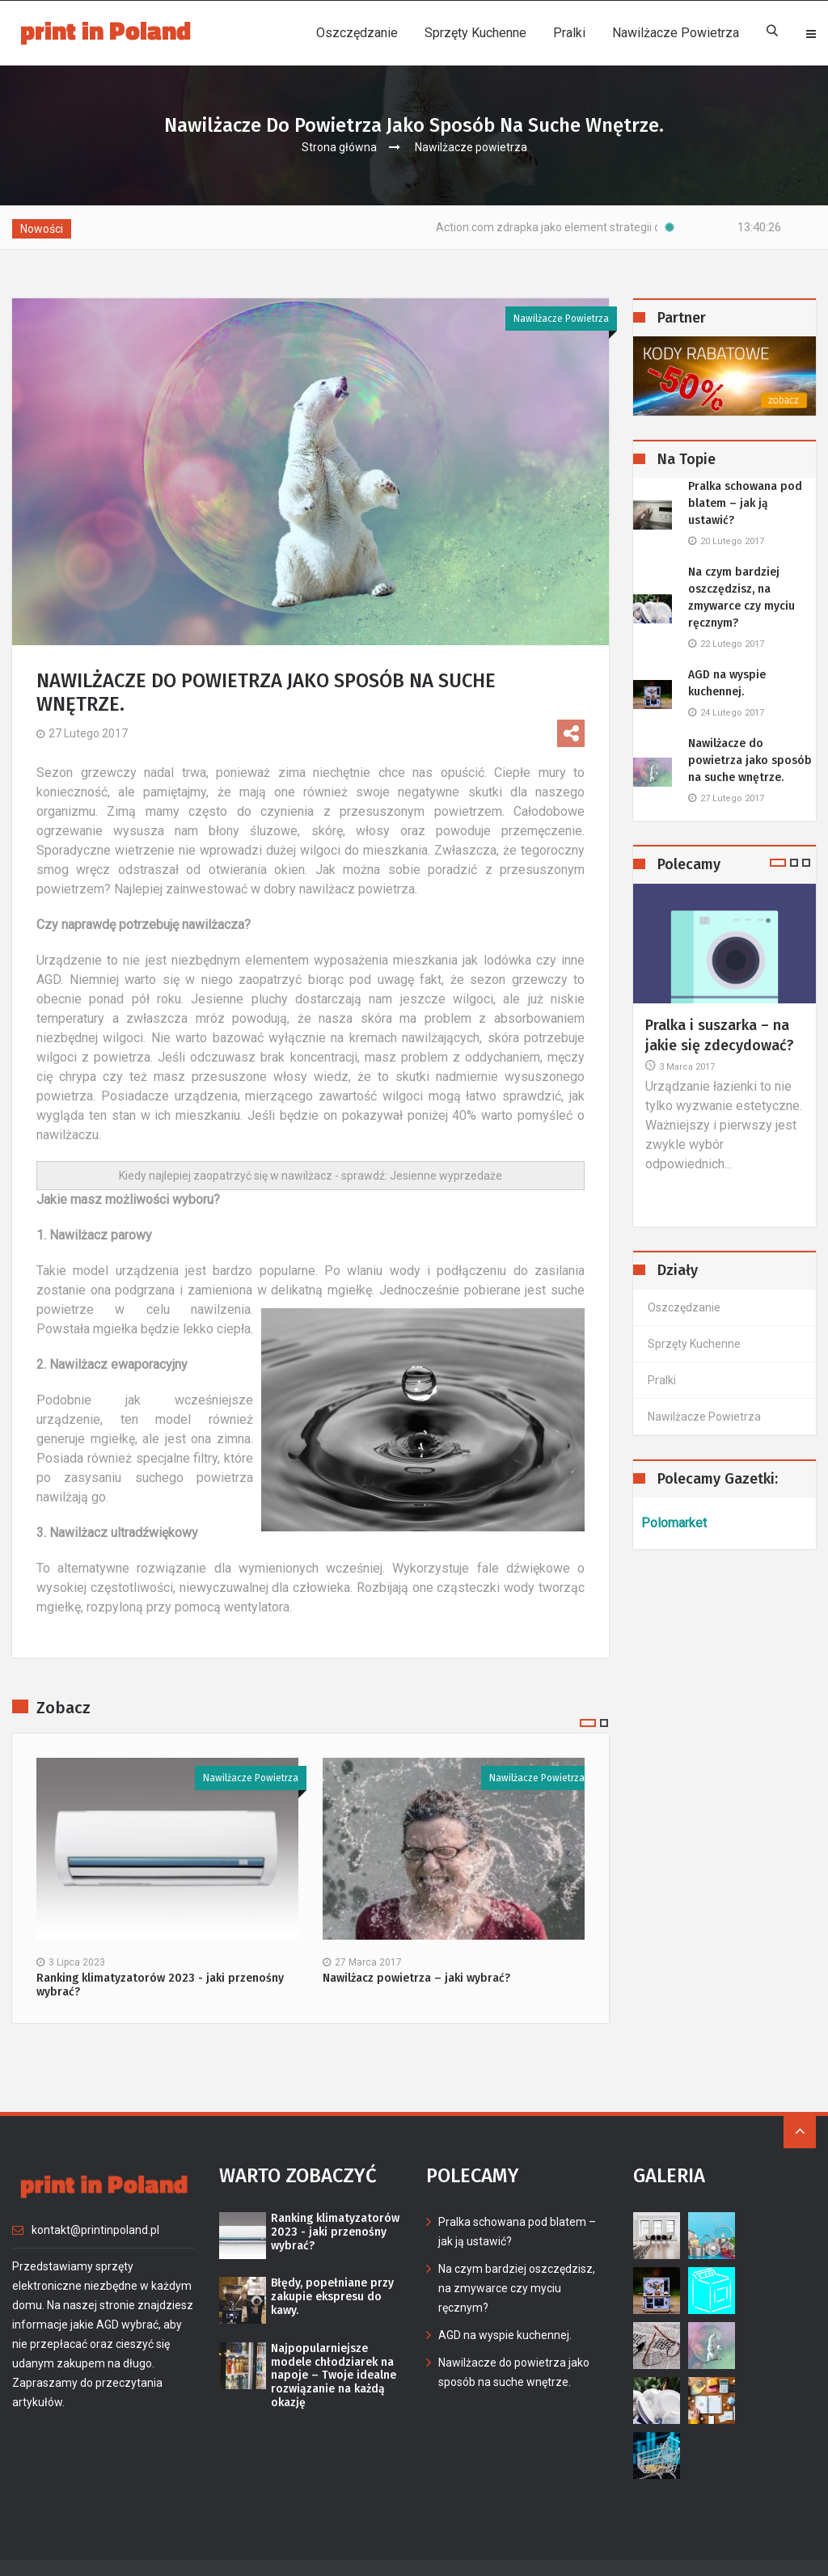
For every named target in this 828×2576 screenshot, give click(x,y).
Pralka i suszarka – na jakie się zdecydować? (719, 1035)
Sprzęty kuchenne (475, 32)
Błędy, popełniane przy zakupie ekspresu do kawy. (332, 2297)
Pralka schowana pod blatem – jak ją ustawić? (745, 503)
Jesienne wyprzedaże (446, 1175)
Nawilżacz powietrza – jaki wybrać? (416, 1978)
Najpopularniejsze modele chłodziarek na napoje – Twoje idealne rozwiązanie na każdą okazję (333, 2375)
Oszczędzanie (357, 32)
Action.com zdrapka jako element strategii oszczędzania (615, 227)
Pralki (569, 32)
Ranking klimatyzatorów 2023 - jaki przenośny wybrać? (160, 1985)
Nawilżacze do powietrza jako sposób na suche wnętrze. (750, 760)
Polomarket (674, 1523)
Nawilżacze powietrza (675, 32)
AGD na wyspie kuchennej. (727, 683)
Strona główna (339, 147)
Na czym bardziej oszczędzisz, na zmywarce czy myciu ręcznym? (741, 597)
